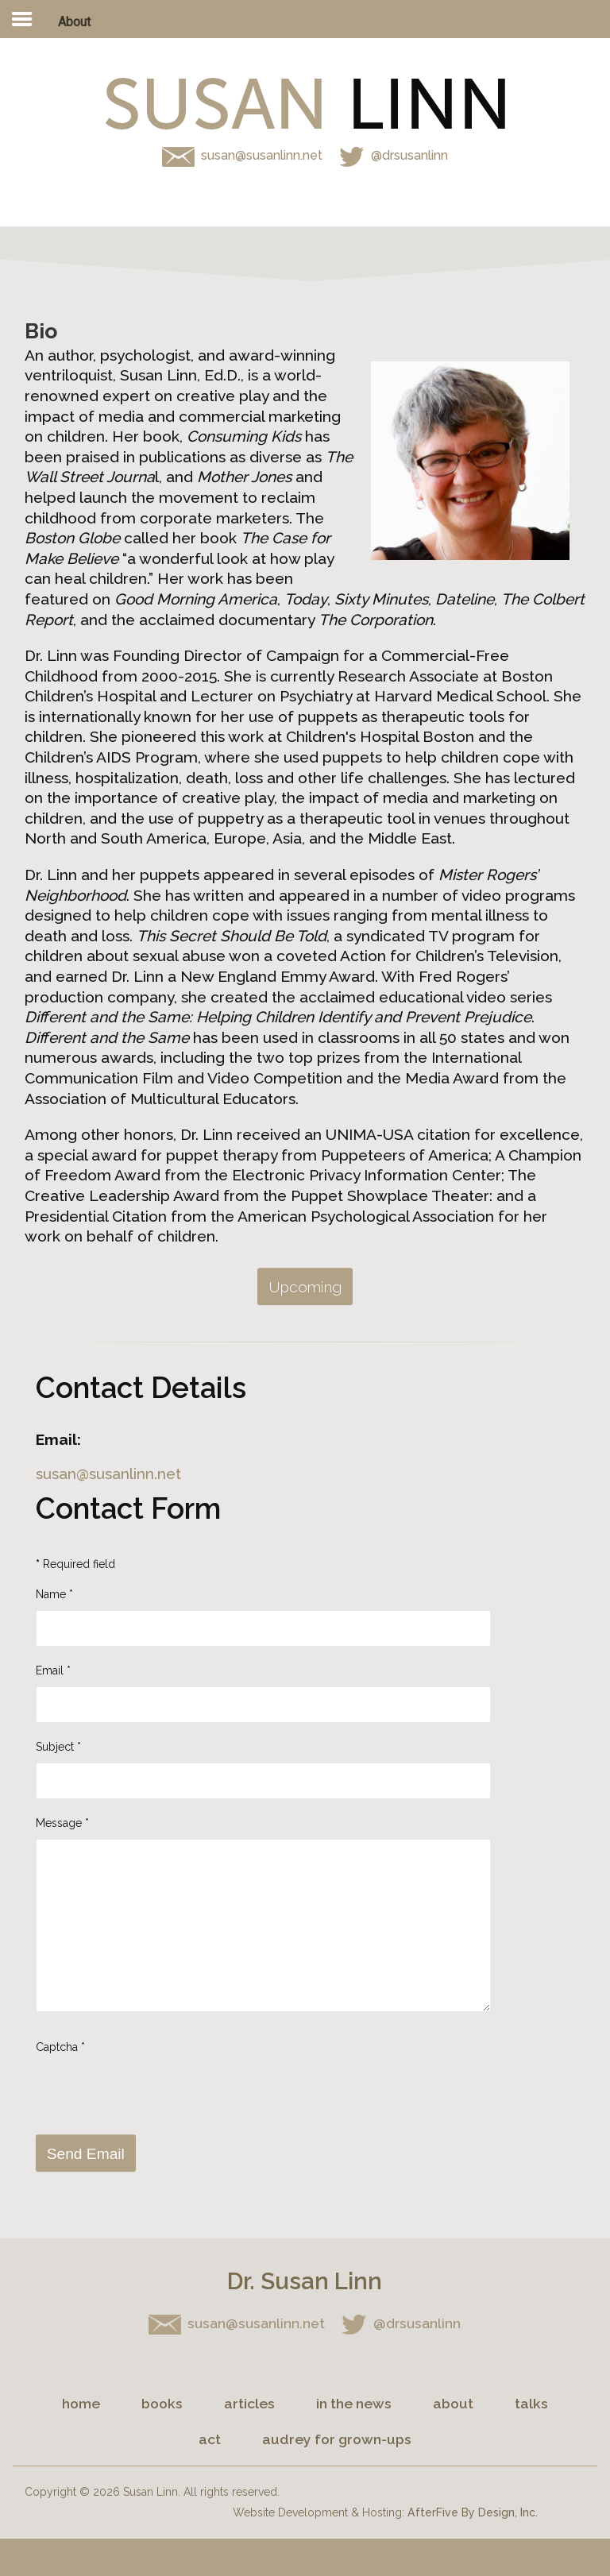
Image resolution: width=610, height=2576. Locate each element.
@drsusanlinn (391, 155)
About (453, 2403)
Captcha (60, 2047)
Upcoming (305, 1287)
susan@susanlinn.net (263, 155)
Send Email (86, 2153)
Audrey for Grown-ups (336, 2438)
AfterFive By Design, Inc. (473, 2511)
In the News (354, 2403)
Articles (249, 2403)
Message (62, 1823)
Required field (75, 1564)
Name (54, 1594)
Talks (531, 2403)
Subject (58, 1746)
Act (210, 2438)
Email (53, 1670)
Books (162, 2403)
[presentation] (156, 2089)
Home (81, 2403)
